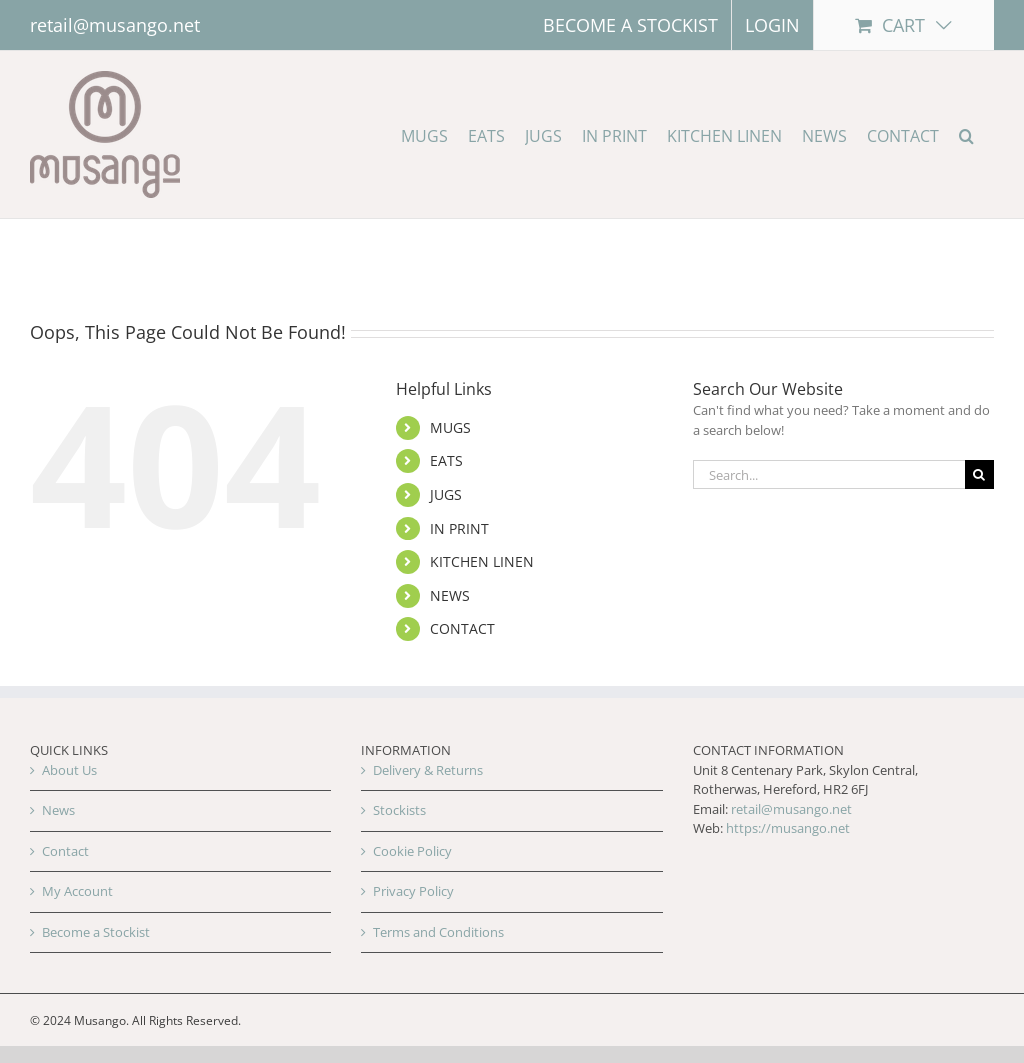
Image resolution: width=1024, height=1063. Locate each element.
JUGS (446, 494)
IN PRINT (459, 528)
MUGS (450, 427)
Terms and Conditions (438, 932)
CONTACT (462, 628)
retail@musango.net (115, 25)
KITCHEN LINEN (482, 561)
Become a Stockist (96, 932)
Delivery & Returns (428, 770)
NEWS (450, 595)
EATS (446, 460)
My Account (77, 891)
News (58, 810)
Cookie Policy (412, 851)
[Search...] (829, 474)
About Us (69, 770)
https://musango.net (788, 828)
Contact (65, 851)
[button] (966, 134)
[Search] (979, 474)
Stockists (399, 810)
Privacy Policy (413, 891)
